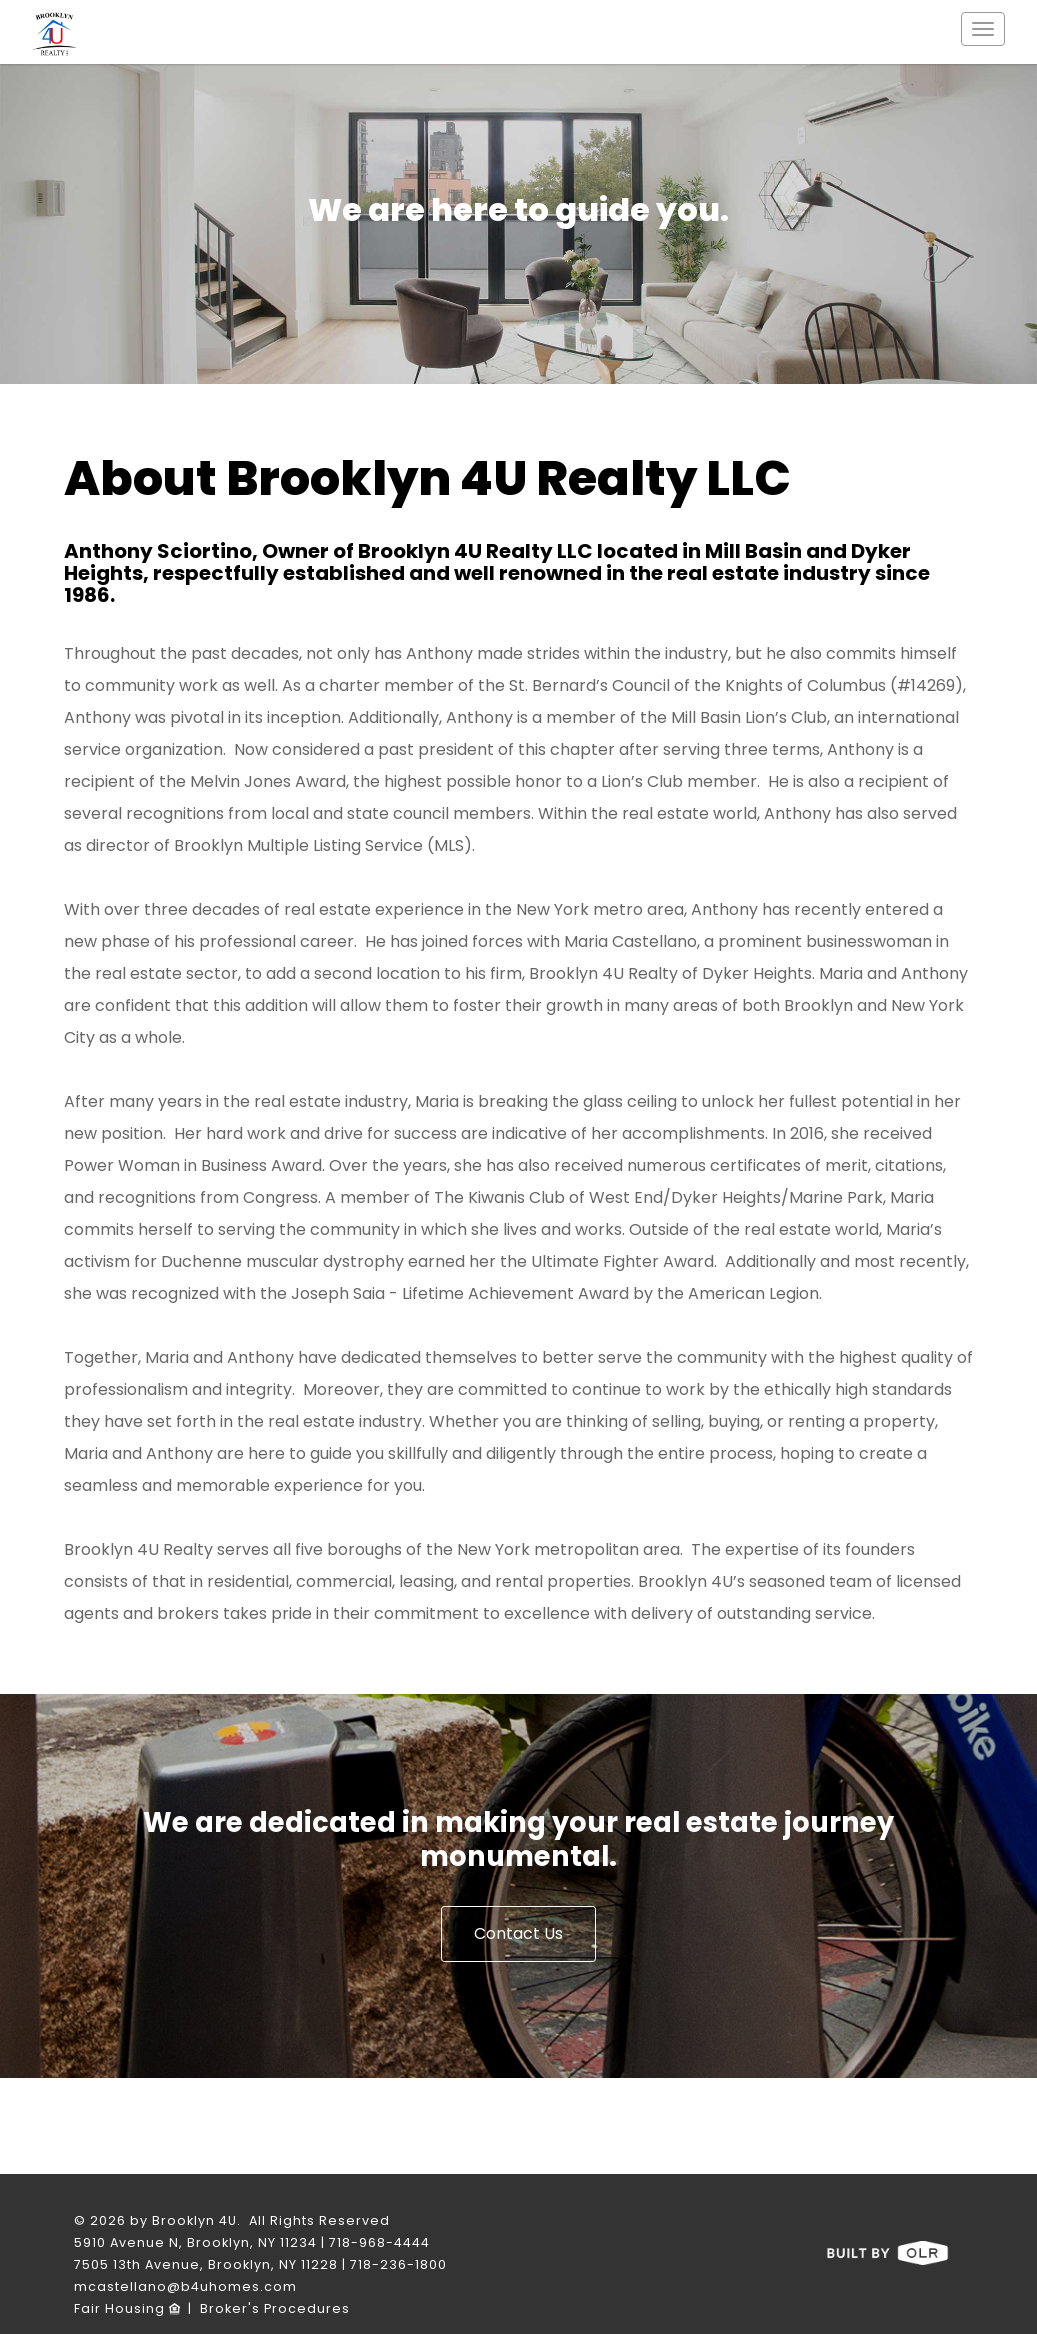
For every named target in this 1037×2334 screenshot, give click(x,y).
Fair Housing (127, 2308)
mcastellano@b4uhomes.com (185, 2286)
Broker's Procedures (275, 2308)
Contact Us (518, 1933)
